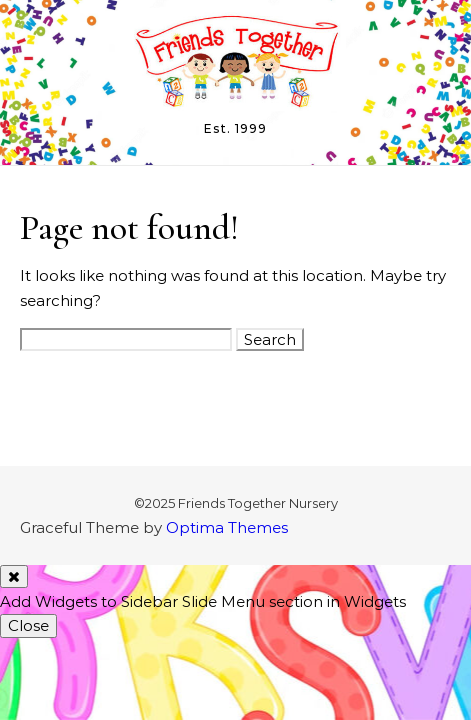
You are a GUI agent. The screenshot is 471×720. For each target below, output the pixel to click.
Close (28, 625)
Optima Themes (227, 527)
